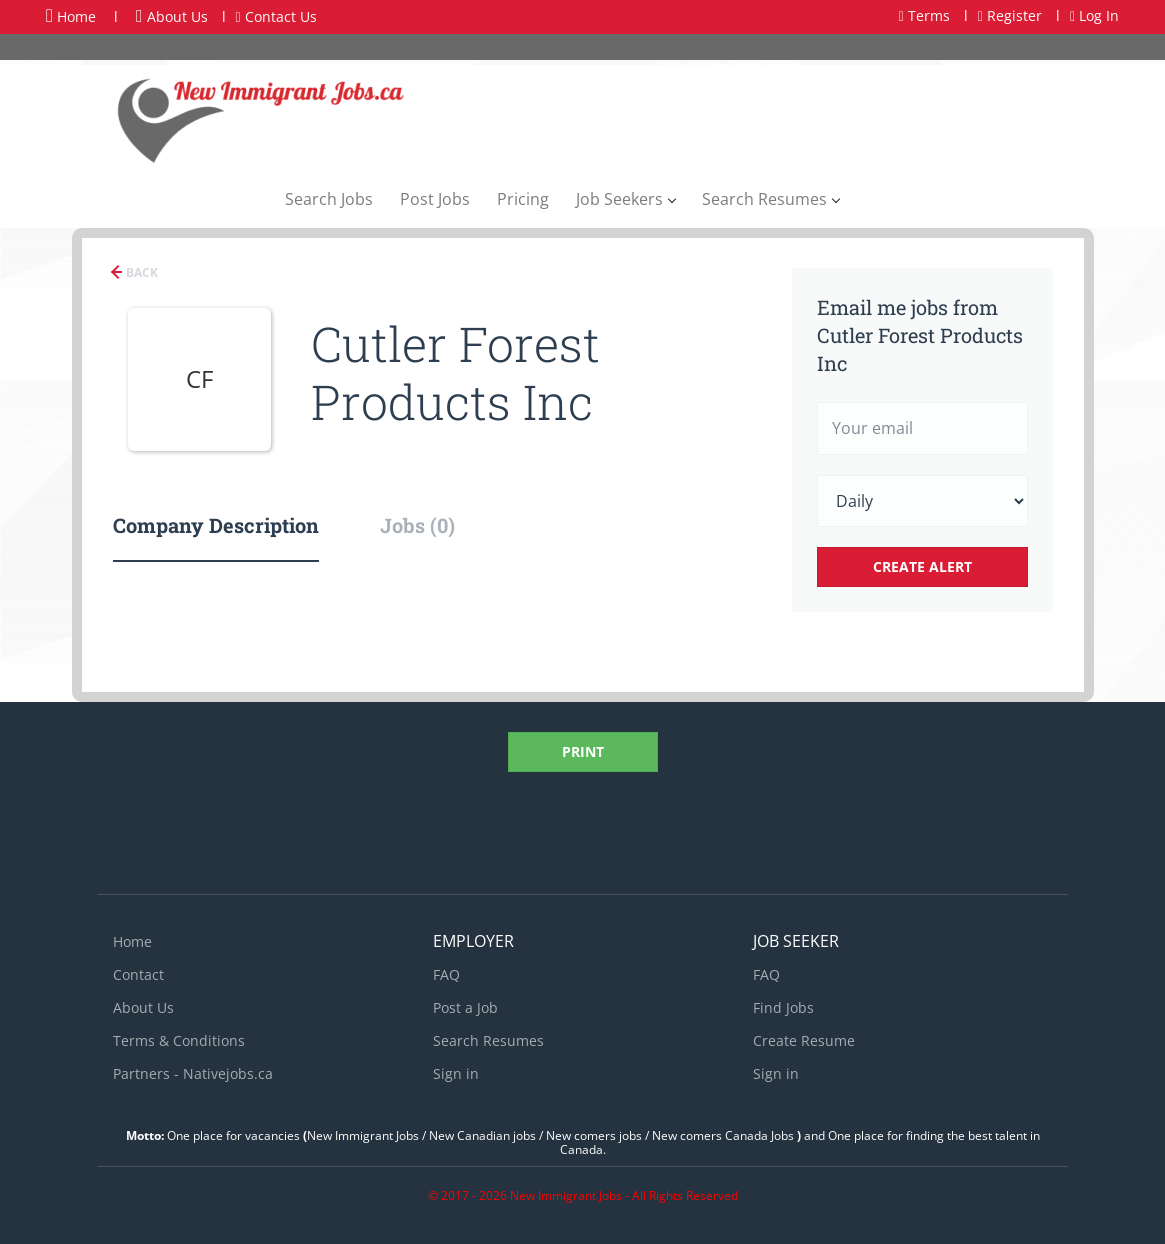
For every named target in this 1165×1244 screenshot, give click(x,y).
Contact (138, 974)
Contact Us (276, 16)
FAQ (446, 974)
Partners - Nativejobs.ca (193, 1073)
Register (1010, 15)
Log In (1094, 15)
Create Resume (804, 1040)
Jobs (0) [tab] (417, 525)
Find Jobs (783, 1007)
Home (71, 16)
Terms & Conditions (179, 1040)
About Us (172, 16)
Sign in (456, 1073)
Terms (924, 15)
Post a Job (465, 1007)
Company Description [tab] (216, 525)
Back (140, 272)
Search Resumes (488, 1040)
